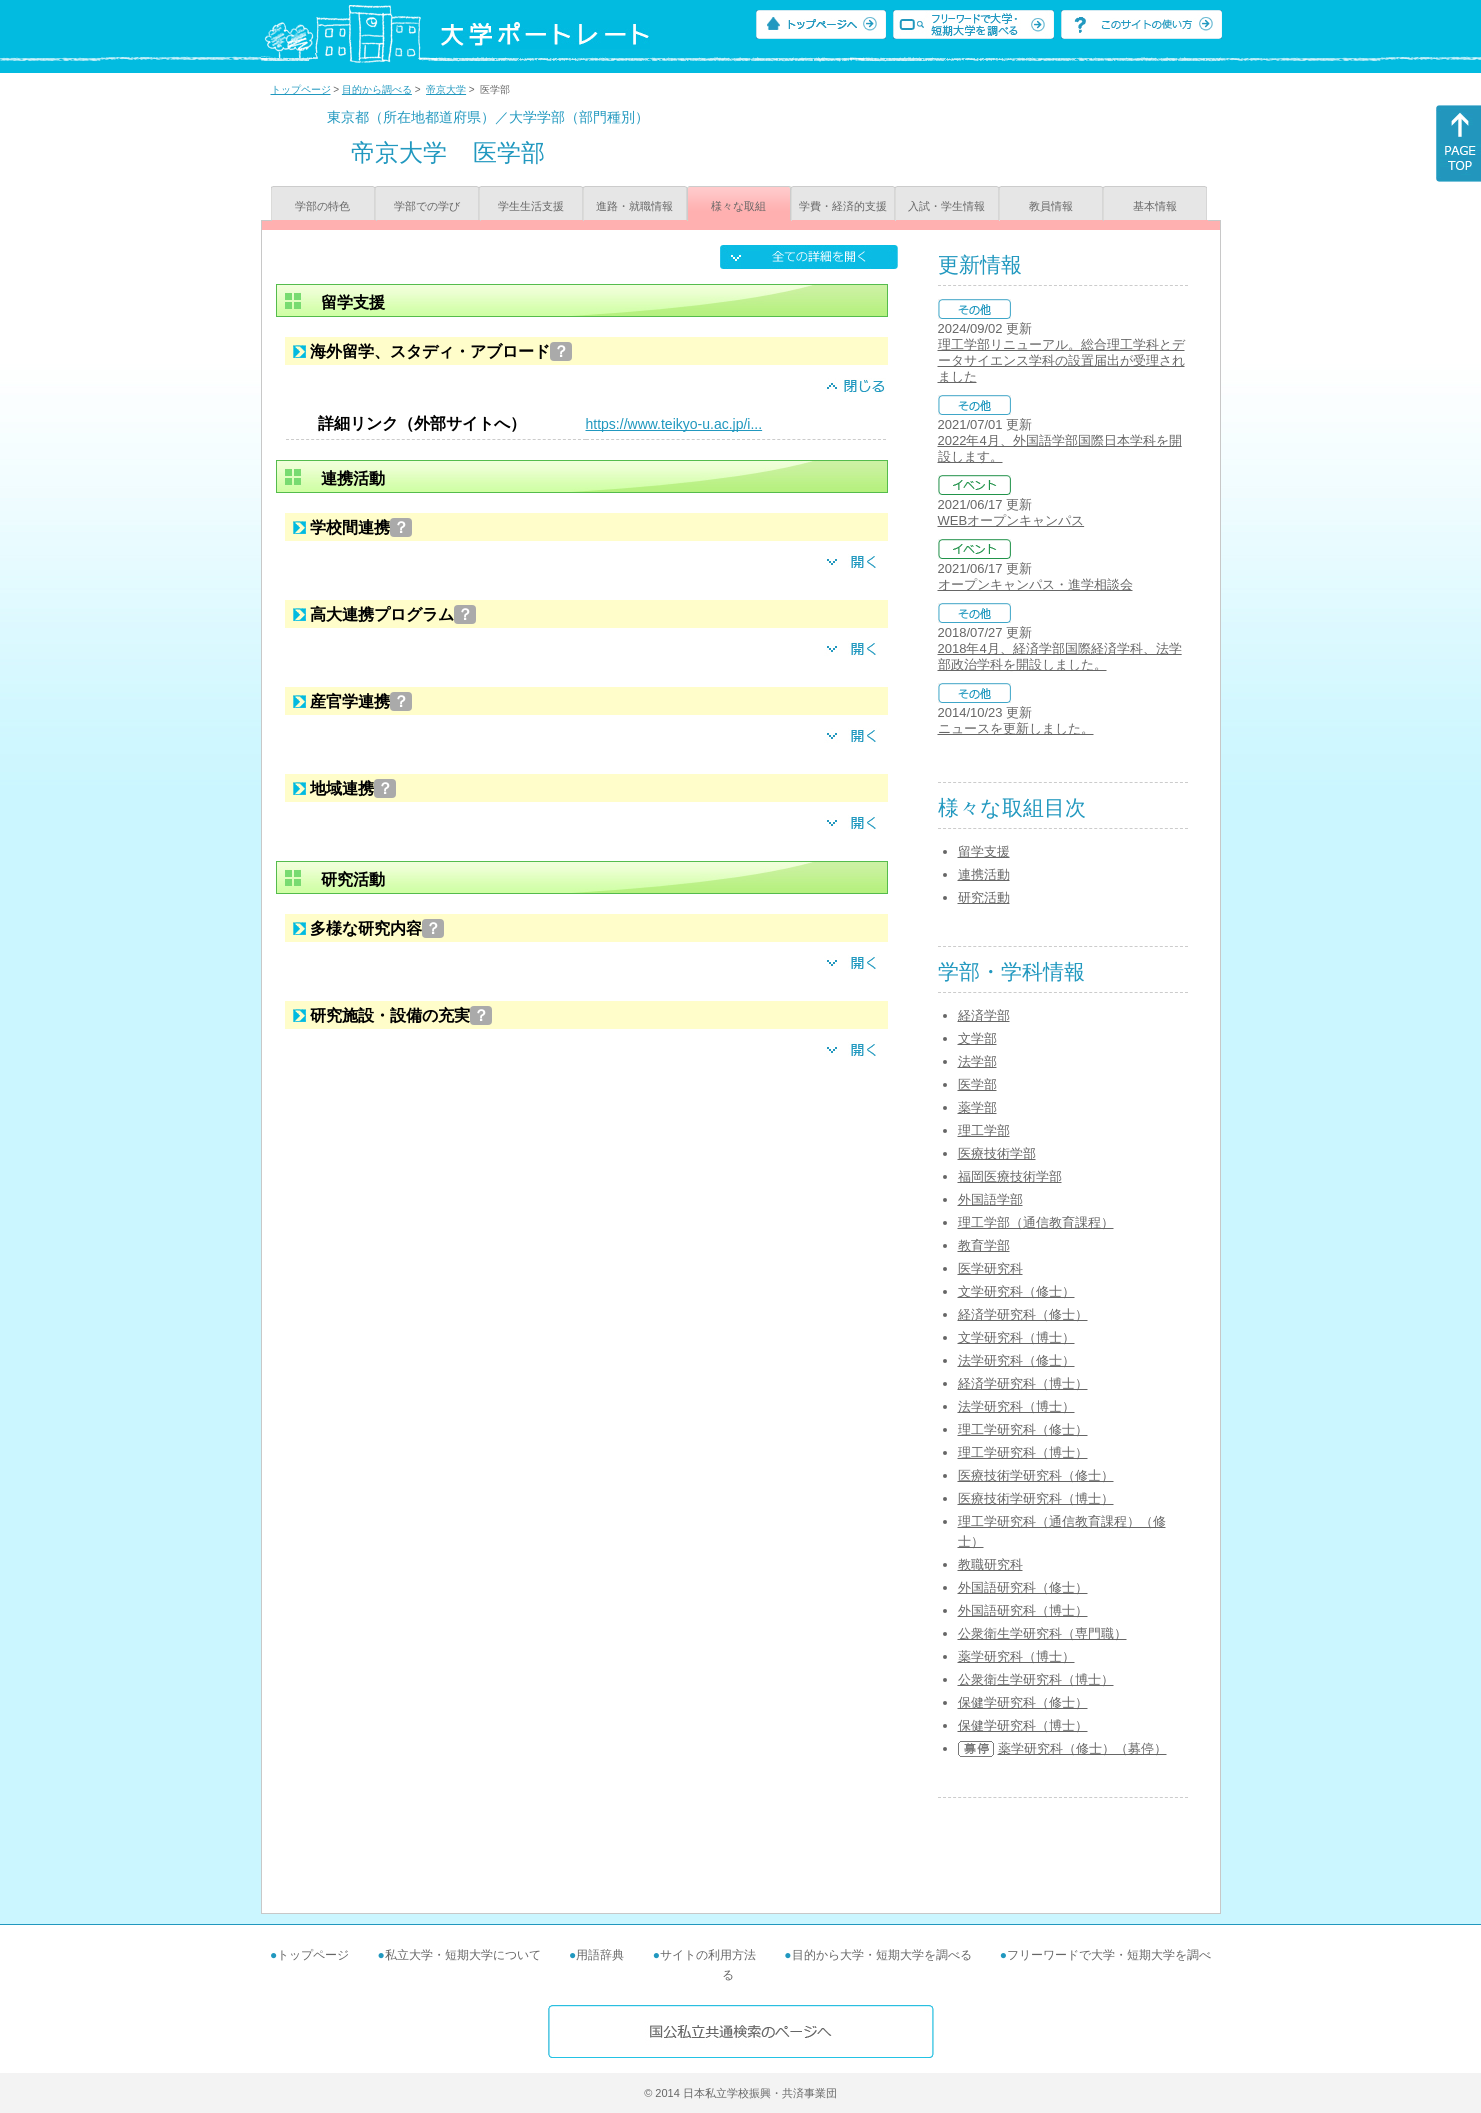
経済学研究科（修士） (1023, 1314)
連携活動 (984, 874)
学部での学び (427, 206)
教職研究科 (990, 1564)
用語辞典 (600, 1955)
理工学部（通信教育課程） (1036, 1222)
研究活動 (984, 897)
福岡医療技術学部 (1010, 1176)
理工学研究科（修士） (1023, 1429)
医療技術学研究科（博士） (1036, 1498)
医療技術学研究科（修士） (1036, 1475)
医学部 (977, 1084)
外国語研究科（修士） (1023, 1587)
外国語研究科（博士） (1023, 1610)
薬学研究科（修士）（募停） (1082, 1748)
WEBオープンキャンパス (1011, 520)
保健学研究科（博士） (1023, 1725)
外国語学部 (990, 1199)
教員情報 (1051, 206)
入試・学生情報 (946, 206)
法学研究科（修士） (1016, 1360)
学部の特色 (322, 206)
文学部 (977, 1038)
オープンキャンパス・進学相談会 (1035, 584)
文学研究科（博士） (1016, 1337)
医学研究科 (990, 1268)
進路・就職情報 (634, 206)
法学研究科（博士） (1016, 1406)
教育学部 (984, 1245)
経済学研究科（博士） (1023, 1383)
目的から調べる (377, 89)
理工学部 (984, 1130)
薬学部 (977, 1107)
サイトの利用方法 (708, 1955)
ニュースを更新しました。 (1016, 728)
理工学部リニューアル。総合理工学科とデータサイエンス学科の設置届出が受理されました (1061, 360)
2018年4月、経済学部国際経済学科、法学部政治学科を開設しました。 (1060, 656)
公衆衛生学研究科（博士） (1036, 1679)
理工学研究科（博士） (1023, 1452)
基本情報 (1155, 206)
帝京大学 (446, 89)
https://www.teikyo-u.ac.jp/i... (674, 424)
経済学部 (984, 1015)
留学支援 (984, 851)
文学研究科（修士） (1016, 1291)
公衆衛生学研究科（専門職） (1042, 1633)
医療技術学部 (997, 1153)
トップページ (301, 89)
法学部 (977, 1061)
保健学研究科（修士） (1023, 1702)
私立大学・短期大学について (463, 1955)
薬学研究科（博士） (1016, 1656)
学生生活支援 (531, 206)
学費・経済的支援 (843, 206)
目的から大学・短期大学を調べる (882, 1955)
